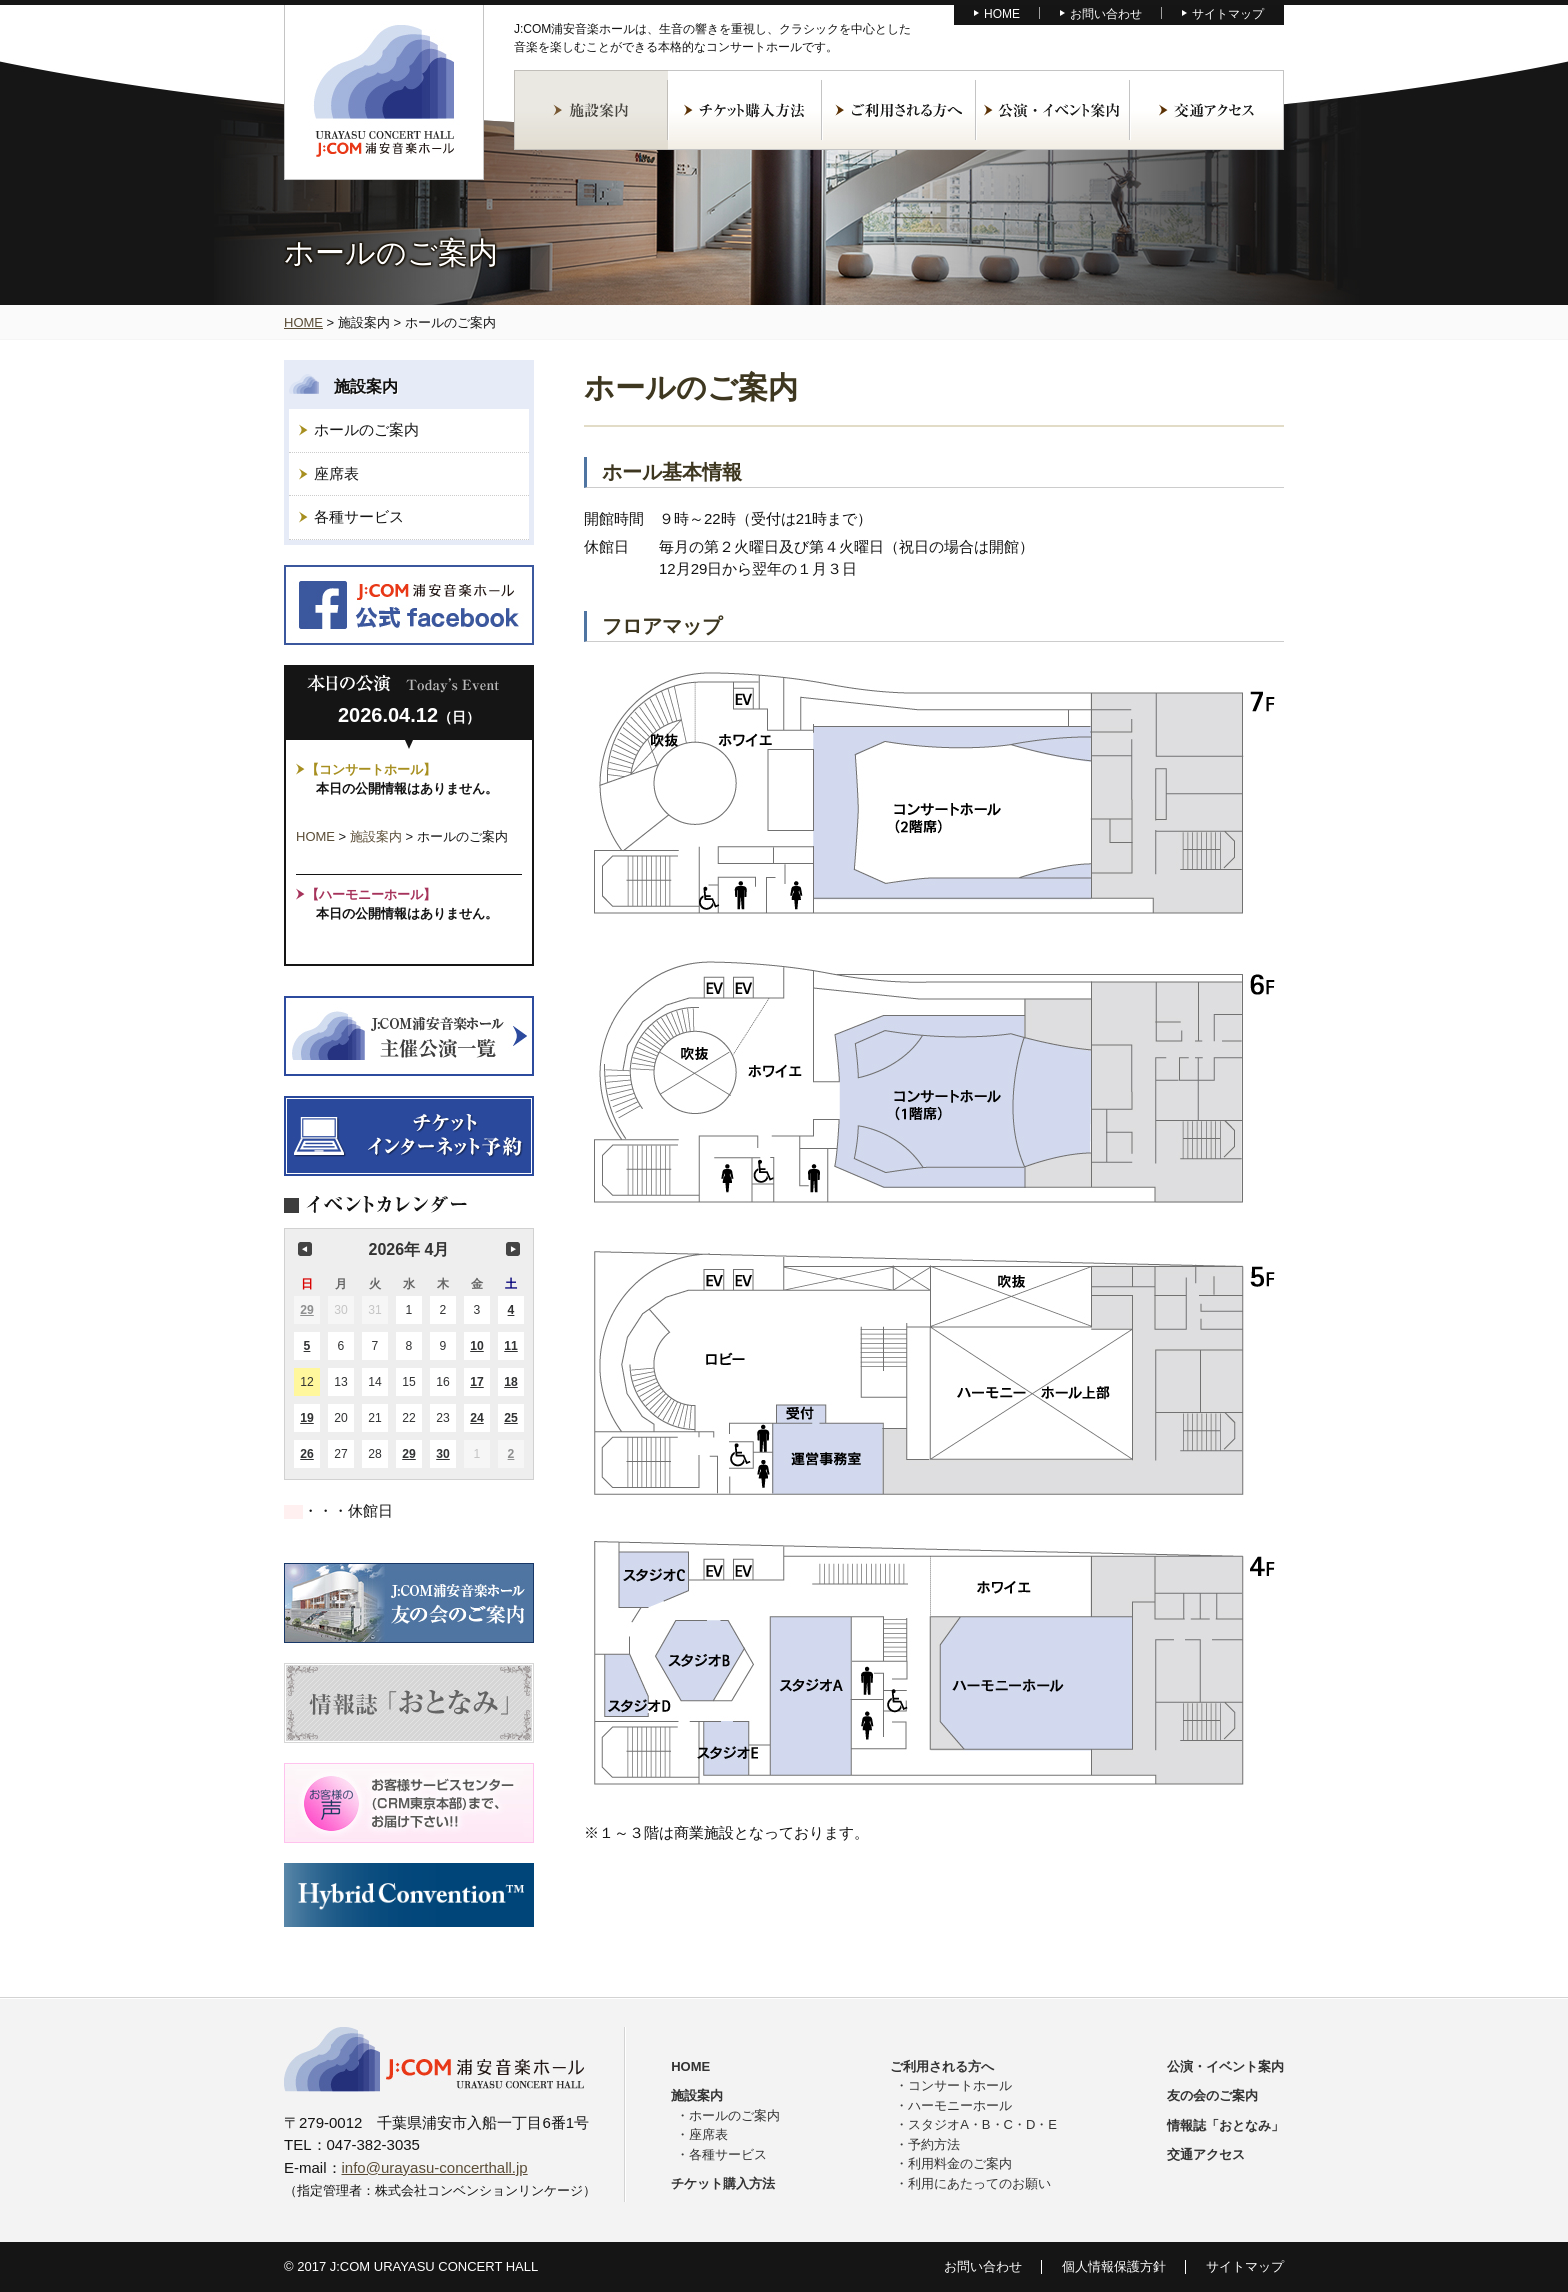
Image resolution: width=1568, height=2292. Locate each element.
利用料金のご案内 (960, 2163)
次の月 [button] (513, 1249)
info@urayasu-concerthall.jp (435, 2167)
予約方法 (934, 2144)
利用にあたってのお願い (979, 2183)
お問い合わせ (1106, 14)
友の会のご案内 (1212, 2095)
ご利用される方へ (899, 110)
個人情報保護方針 (1114, 2266)
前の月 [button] (305, 1249)
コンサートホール (960, 2085)
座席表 (336, 473)
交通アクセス (1207, 110)
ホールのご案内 (366, 429)
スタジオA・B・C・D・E (982, 2124)
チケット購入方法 (745, 110)
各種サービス (359, 516)
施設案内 (591, 110)
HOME (1002, 14)
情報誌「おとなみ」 (1225, 2125)
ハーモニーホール (960, 2105)
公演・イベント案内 (1053, 110)
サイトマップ (1228, 14)
